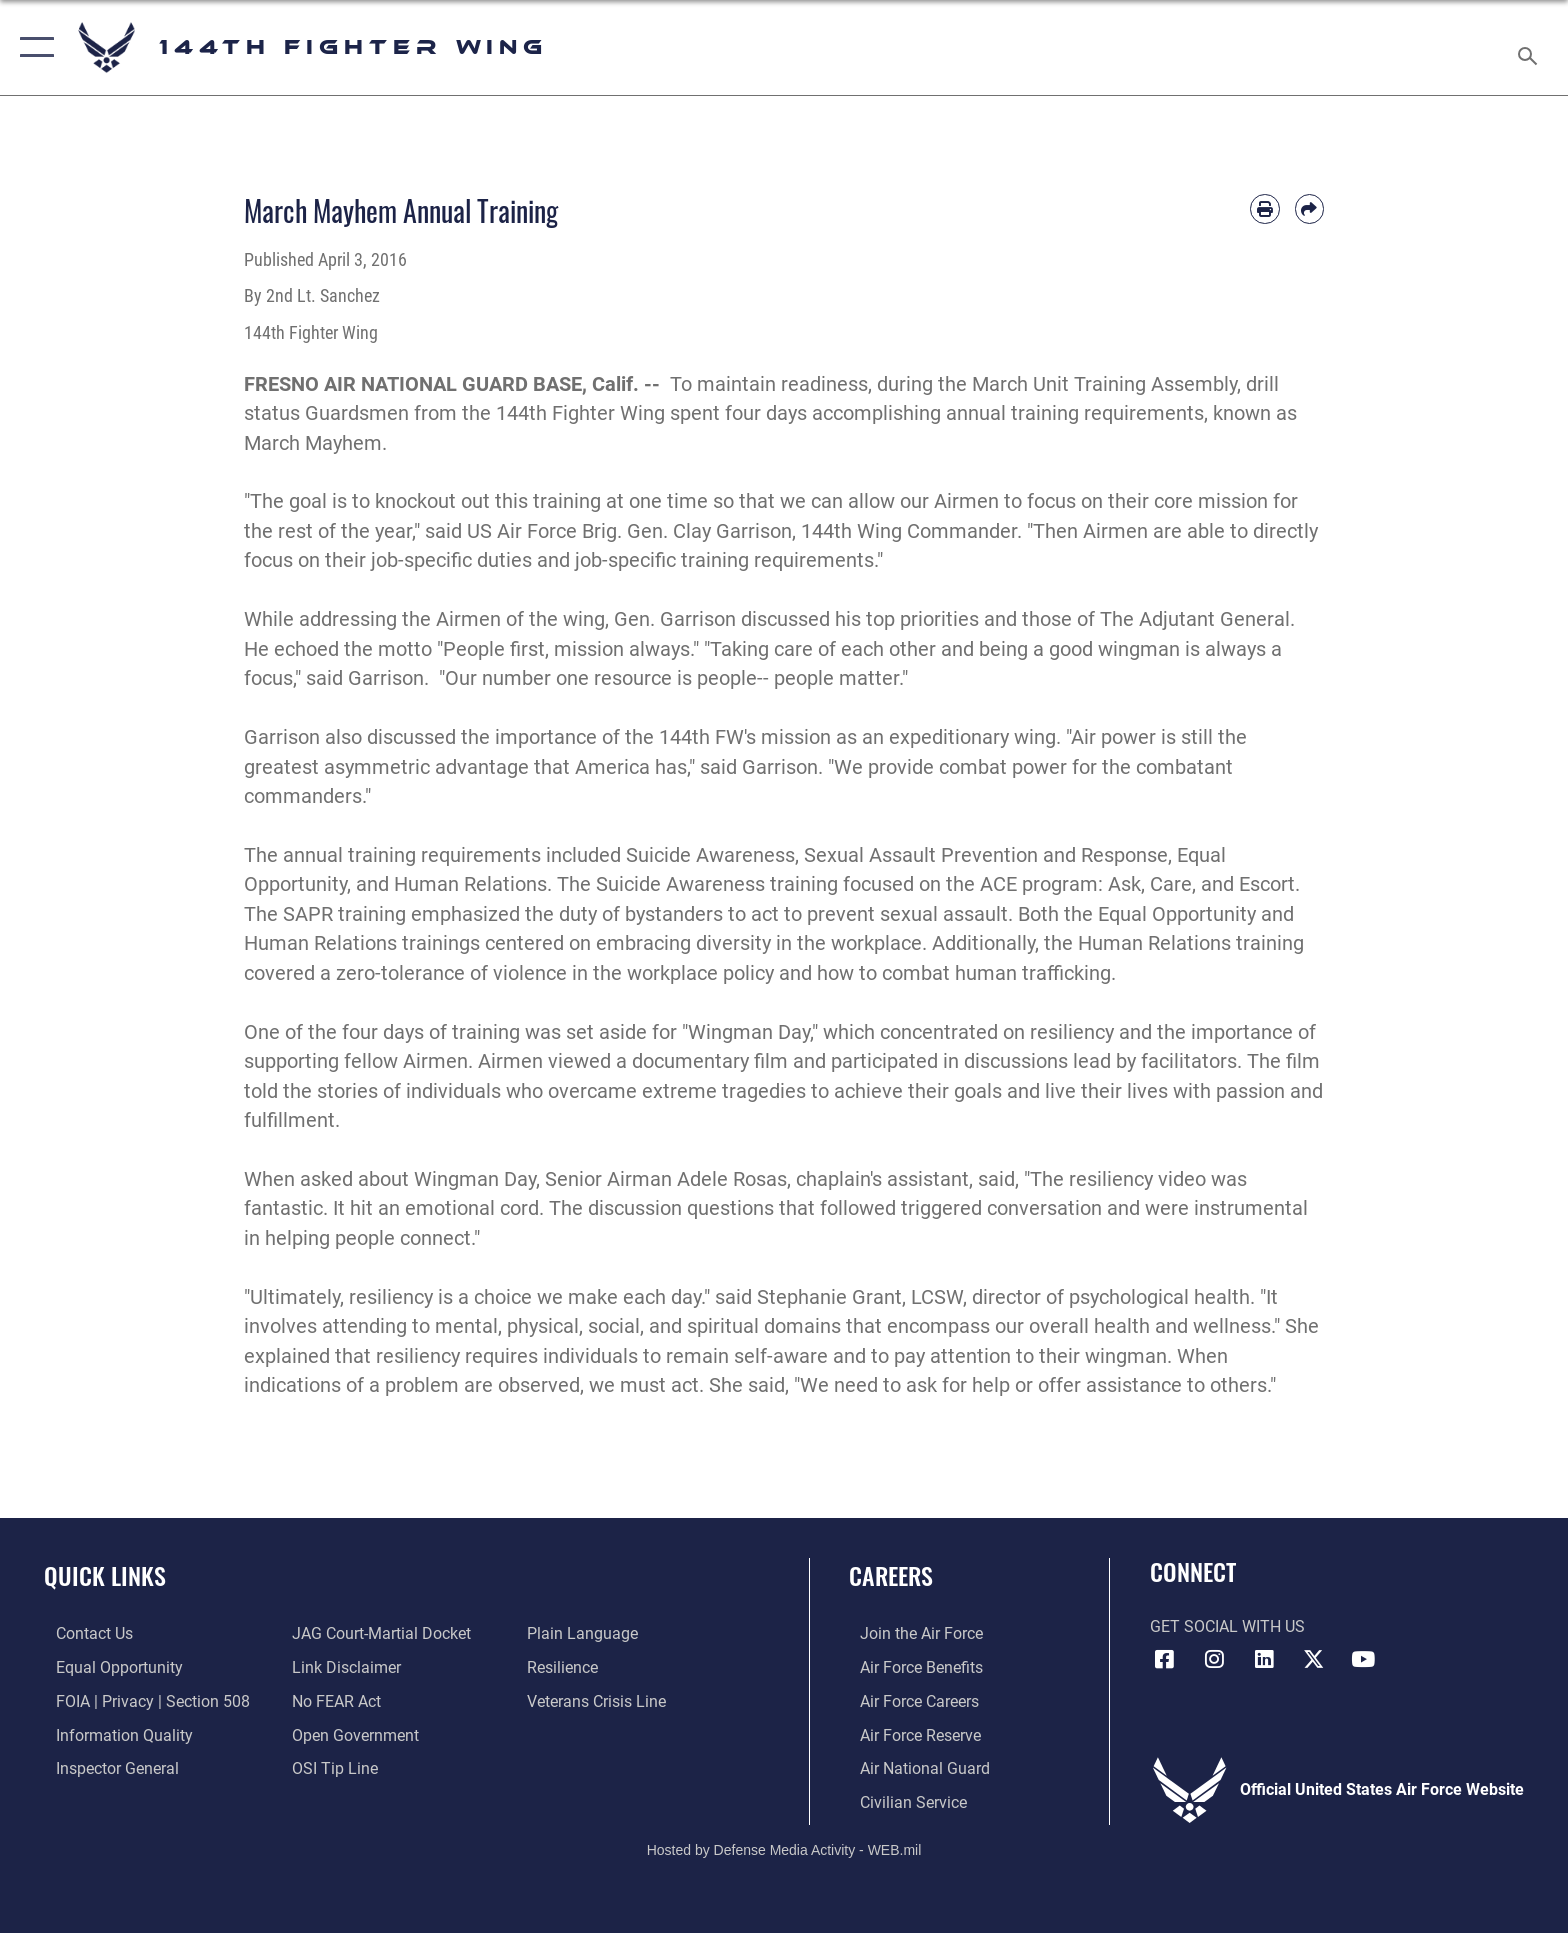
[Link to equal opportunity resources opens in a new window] (107, 1667)
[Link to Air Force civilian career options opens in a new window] (902, 1800)
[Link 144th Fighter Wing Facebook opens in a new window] (1165, 1659)
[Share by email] (1309, 208)
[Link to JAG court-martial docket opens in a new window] (377, 1633)
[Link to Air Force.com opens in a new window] (910, 1633)
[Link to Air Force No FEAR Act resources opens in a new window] (332, 1700)
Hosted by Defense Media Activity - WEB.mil (784, 1848)
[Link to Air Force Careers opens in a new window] (908, 1700)
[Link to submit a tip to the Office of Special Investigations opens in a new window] (331, 1767)
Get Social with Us (1227, 1626)
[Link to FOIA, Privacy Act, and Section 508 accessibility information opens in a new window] (141, 1700)
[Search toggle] (1530, 48)
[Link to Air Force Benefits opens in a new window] (910, 1667)
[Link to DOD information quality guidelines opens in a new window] (112, 1734)
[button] (32, 47)
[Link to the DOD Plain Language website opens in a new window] (586, 1633)
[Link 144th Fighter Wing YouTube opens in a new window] (1363, 1659)
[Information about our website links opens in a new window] (342, 1667)
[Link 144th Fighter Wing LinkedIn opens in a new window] (1264, 1659)
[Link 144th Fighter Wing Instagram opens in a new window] (1214, 1659)
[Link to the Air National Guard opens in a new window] (914, 1767)
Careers (891, 1575)
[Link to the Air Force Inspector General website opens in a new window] (105, 1767)
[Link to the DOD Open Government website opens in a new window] (351, 1734)
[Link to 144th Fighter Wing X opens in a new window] (1314, 1659)
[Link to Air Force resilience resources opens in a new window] (566, 1667)
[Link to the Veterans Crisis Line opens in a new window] (600, 1700)
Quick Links (105, 1575)
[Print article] (1264, 208)
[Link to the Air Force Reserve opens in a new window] (909, 1734)
